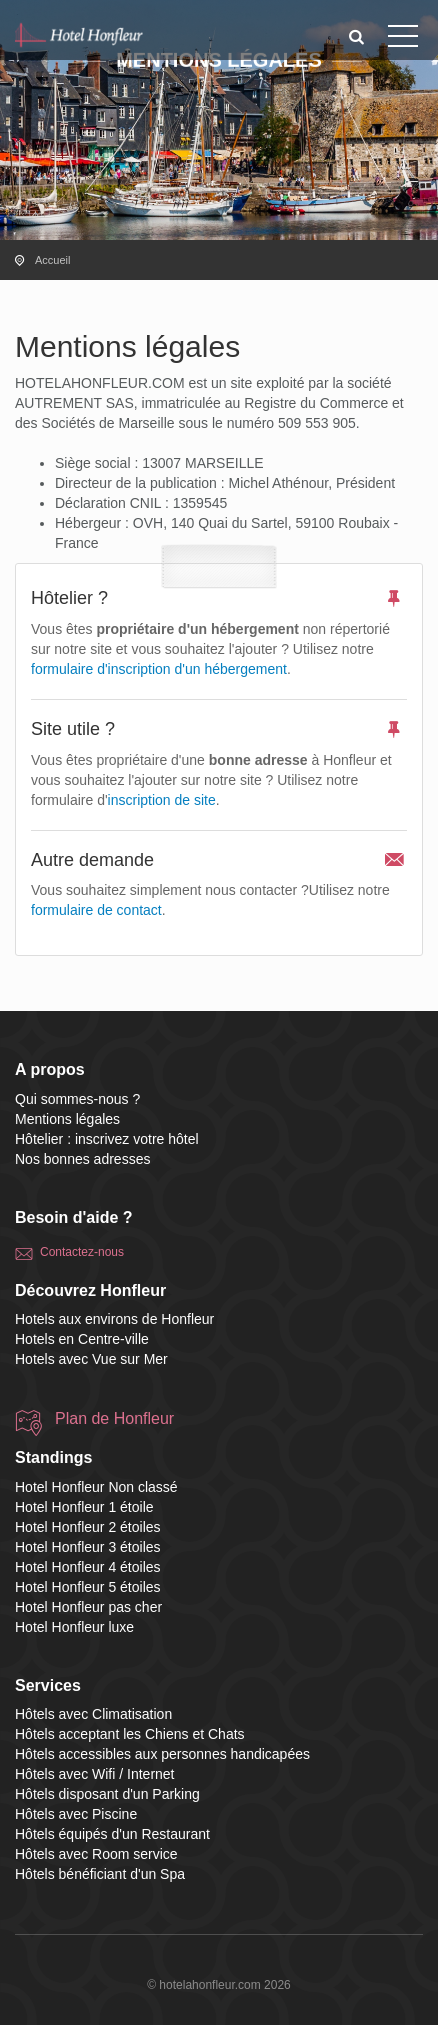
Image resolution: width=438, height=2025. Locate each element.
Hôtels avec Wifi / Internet (95, 1774)
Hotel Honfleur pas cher (88, 1607)
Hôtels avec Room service (96, 1854)
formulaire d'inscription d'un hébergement (159, 669)
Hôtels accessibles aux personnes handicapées (162, 1754)
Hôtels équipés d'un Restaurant (112, 1834)
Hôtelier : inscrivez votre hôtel (107, 1139)
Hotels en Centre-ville (82, 1339)
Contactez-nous (82, 1252)
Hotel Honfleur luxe (74, 1627)
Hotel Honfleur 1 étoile (84, 1507)
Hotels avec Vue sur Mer (91, 1359)
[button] (357, 36)
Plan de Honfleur (114, 1418)
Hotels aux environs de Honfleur (114, 1319)
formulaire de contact (96, 910)
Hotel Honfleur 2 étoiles (88, 1527)
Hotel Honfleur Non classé (96, 1487)
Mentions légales (67, 1119)
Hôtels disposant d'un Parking (107, 1794)
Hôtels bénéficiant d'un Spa (100, 1874)
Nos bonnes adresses (82, 1159)
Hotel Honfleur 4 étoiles (88, 1567)
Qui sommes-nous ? (77, 1099)
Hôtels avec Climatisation (93, 1714)
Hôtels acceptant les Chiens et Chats (130, 1734)
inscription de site (162, 800)
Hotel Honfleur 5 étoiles (88, 1587)
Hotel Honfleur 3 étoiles (88, 1547)
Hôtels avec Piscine (76, 1814)
